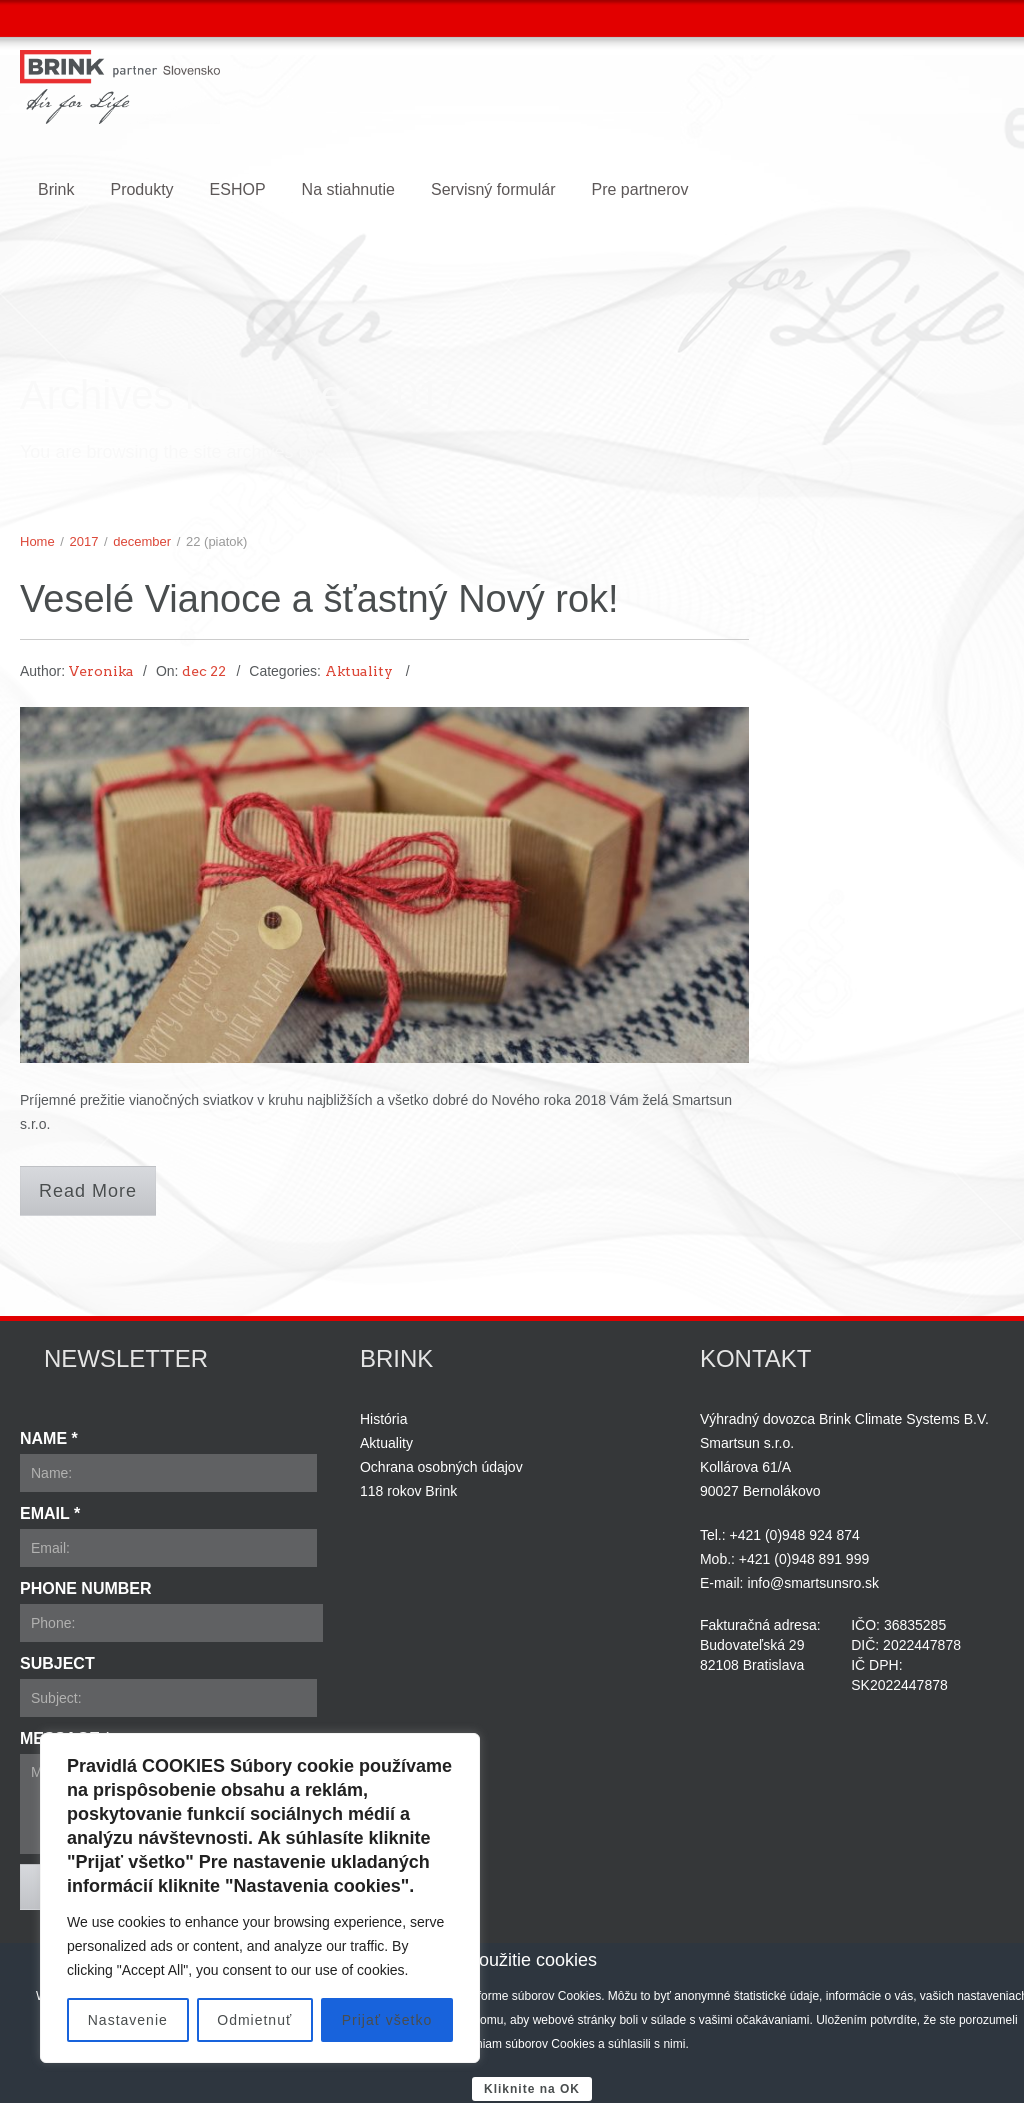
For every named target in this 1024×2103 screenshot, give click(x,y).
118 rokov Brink (408, 1491)
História (383, 1419)
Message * (65, 1738)
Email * (50, 1513)
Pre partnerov (639, 189)
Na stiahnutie (348, 189)
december (142, 541)
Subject (57, 1663)
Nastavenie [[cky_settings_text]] (128, 2020)
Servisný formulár (493, 189)
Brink (56, 189)
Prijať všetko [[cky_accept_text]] (387, 2020)
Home (37, 541)
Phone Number (86, 1588)
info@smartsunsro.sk (813, 1583)
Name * (49, 1438)
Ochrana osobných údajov (441, 1467)
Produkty (141, 189)
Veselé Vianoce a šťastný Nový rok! (319, 599)
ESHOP (238, 189)
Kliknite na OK (532, 2089)
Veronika (101, 671)
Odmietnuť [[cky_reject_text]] (254, 2020)
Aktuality (359, 671)
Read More (88, 1191)
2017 (84, 541)
